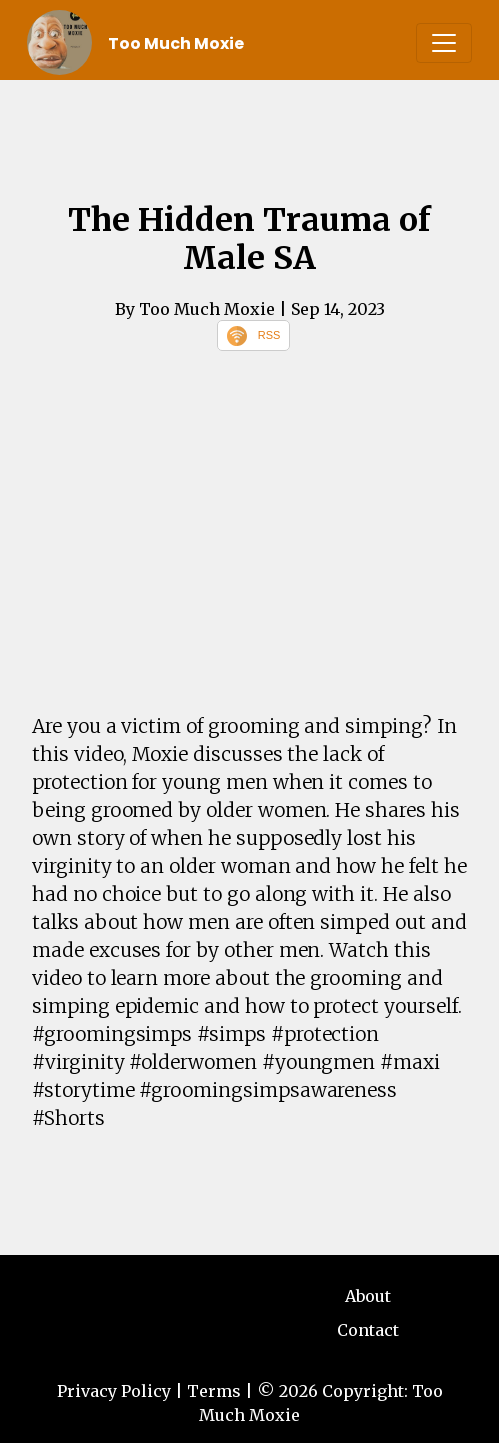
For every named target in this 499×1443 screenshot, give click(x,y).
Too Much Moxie (176, 43)
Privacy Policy (114, 1391)
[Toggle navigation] (444, 43)
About (368, 1296)
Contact (368, 1330)
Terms (214, 1391)
